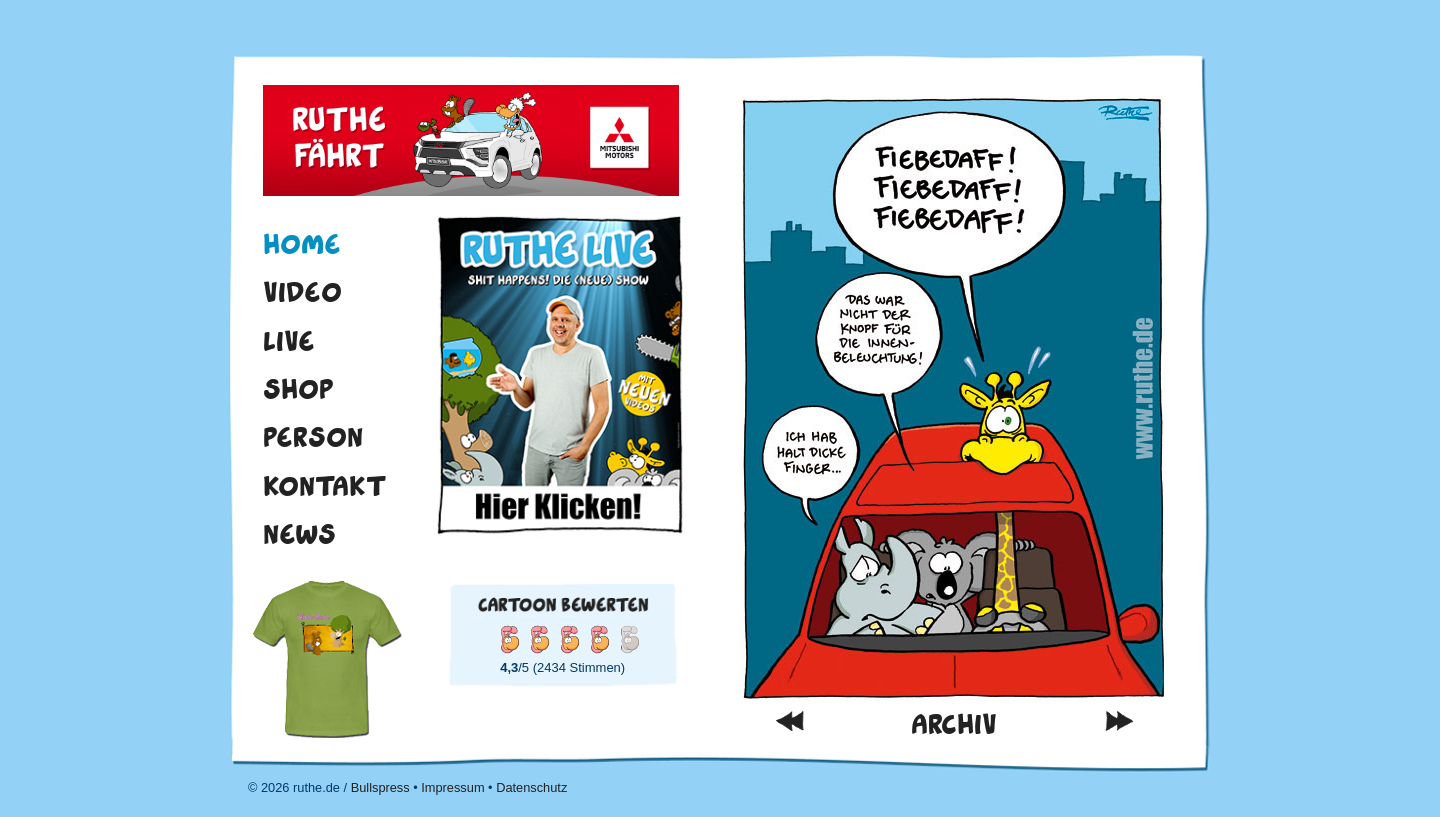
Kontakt (325, 486)
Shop (298, 389)
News (299, 534)
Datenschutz (531, 787)
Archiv (954, 724)
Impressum (452, 787)
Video (302, 292)
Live (289, 341)
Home (302, 244)
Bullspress (380, 787)
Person (313, 437)
